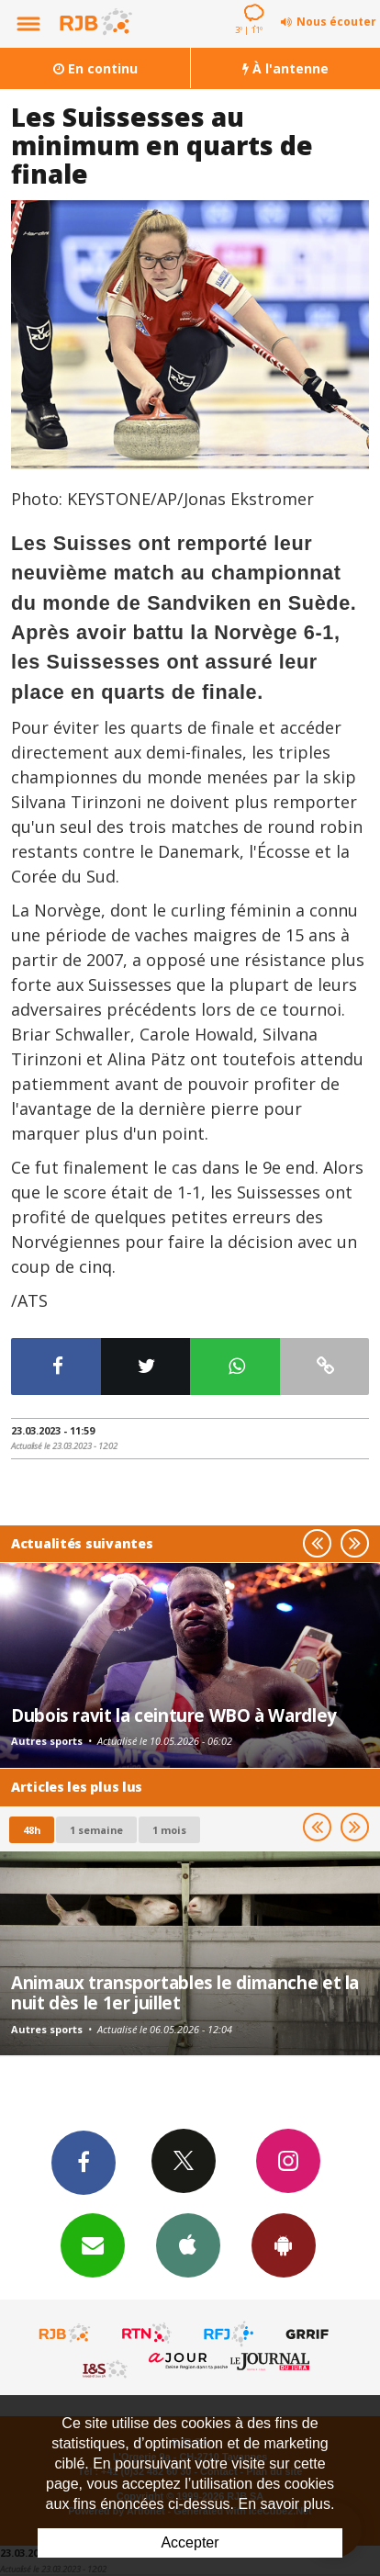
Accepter (189, 2542)
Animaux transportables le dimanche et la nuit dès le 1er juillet (185, 1992)
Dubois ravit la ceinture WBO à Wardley (174, 1715)
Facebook (83, 2162)
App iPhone (188, 2244)
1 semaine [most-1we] (96, 1830)
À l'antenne (285, 68)
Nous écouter (336, 21)
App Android (283, 2244)
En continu (95, 68)
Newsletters (93, 2244)
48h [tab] (31, 1830)
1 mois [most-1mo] (169, 1830)
